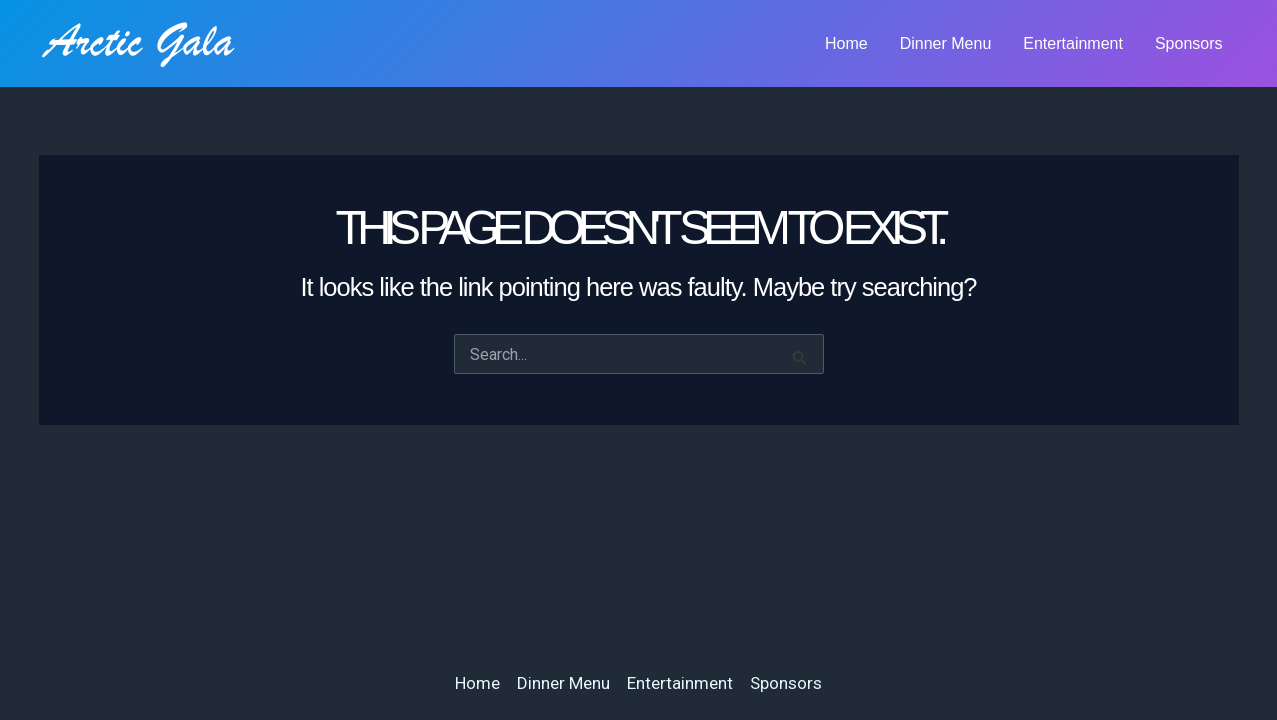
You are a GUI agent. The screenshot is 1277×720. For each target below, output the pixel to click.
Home (846, 43)
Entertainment (1073, 43)
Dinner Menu (946, 43)
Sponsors (1189, 43)
